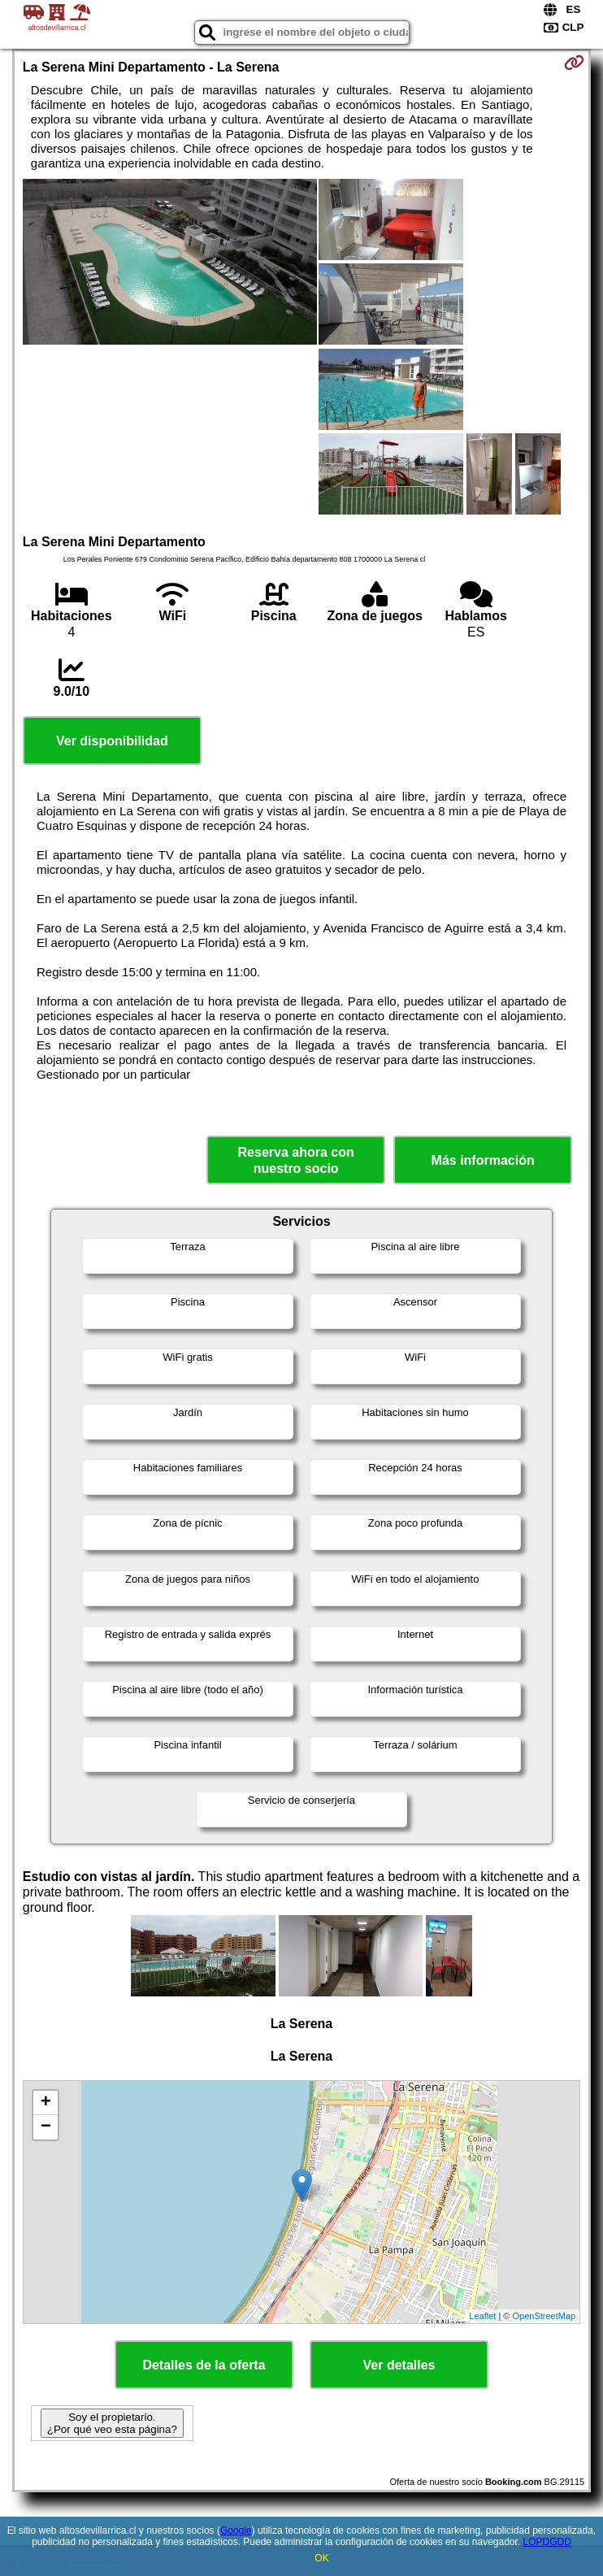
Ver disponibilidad (112, 741)
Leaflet (482, 2316)
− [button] (46, 2127)
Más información (483, 1160)
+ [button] (46, 2103)
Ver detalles (399, 2365)
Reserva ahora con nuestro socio (296, 1160)
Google (236, 2530)
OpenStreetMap (544, 2316)
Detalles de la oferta (203, 2365)
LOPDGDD (547, 2542)
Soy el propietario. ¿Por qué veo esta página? (112, 2423)
